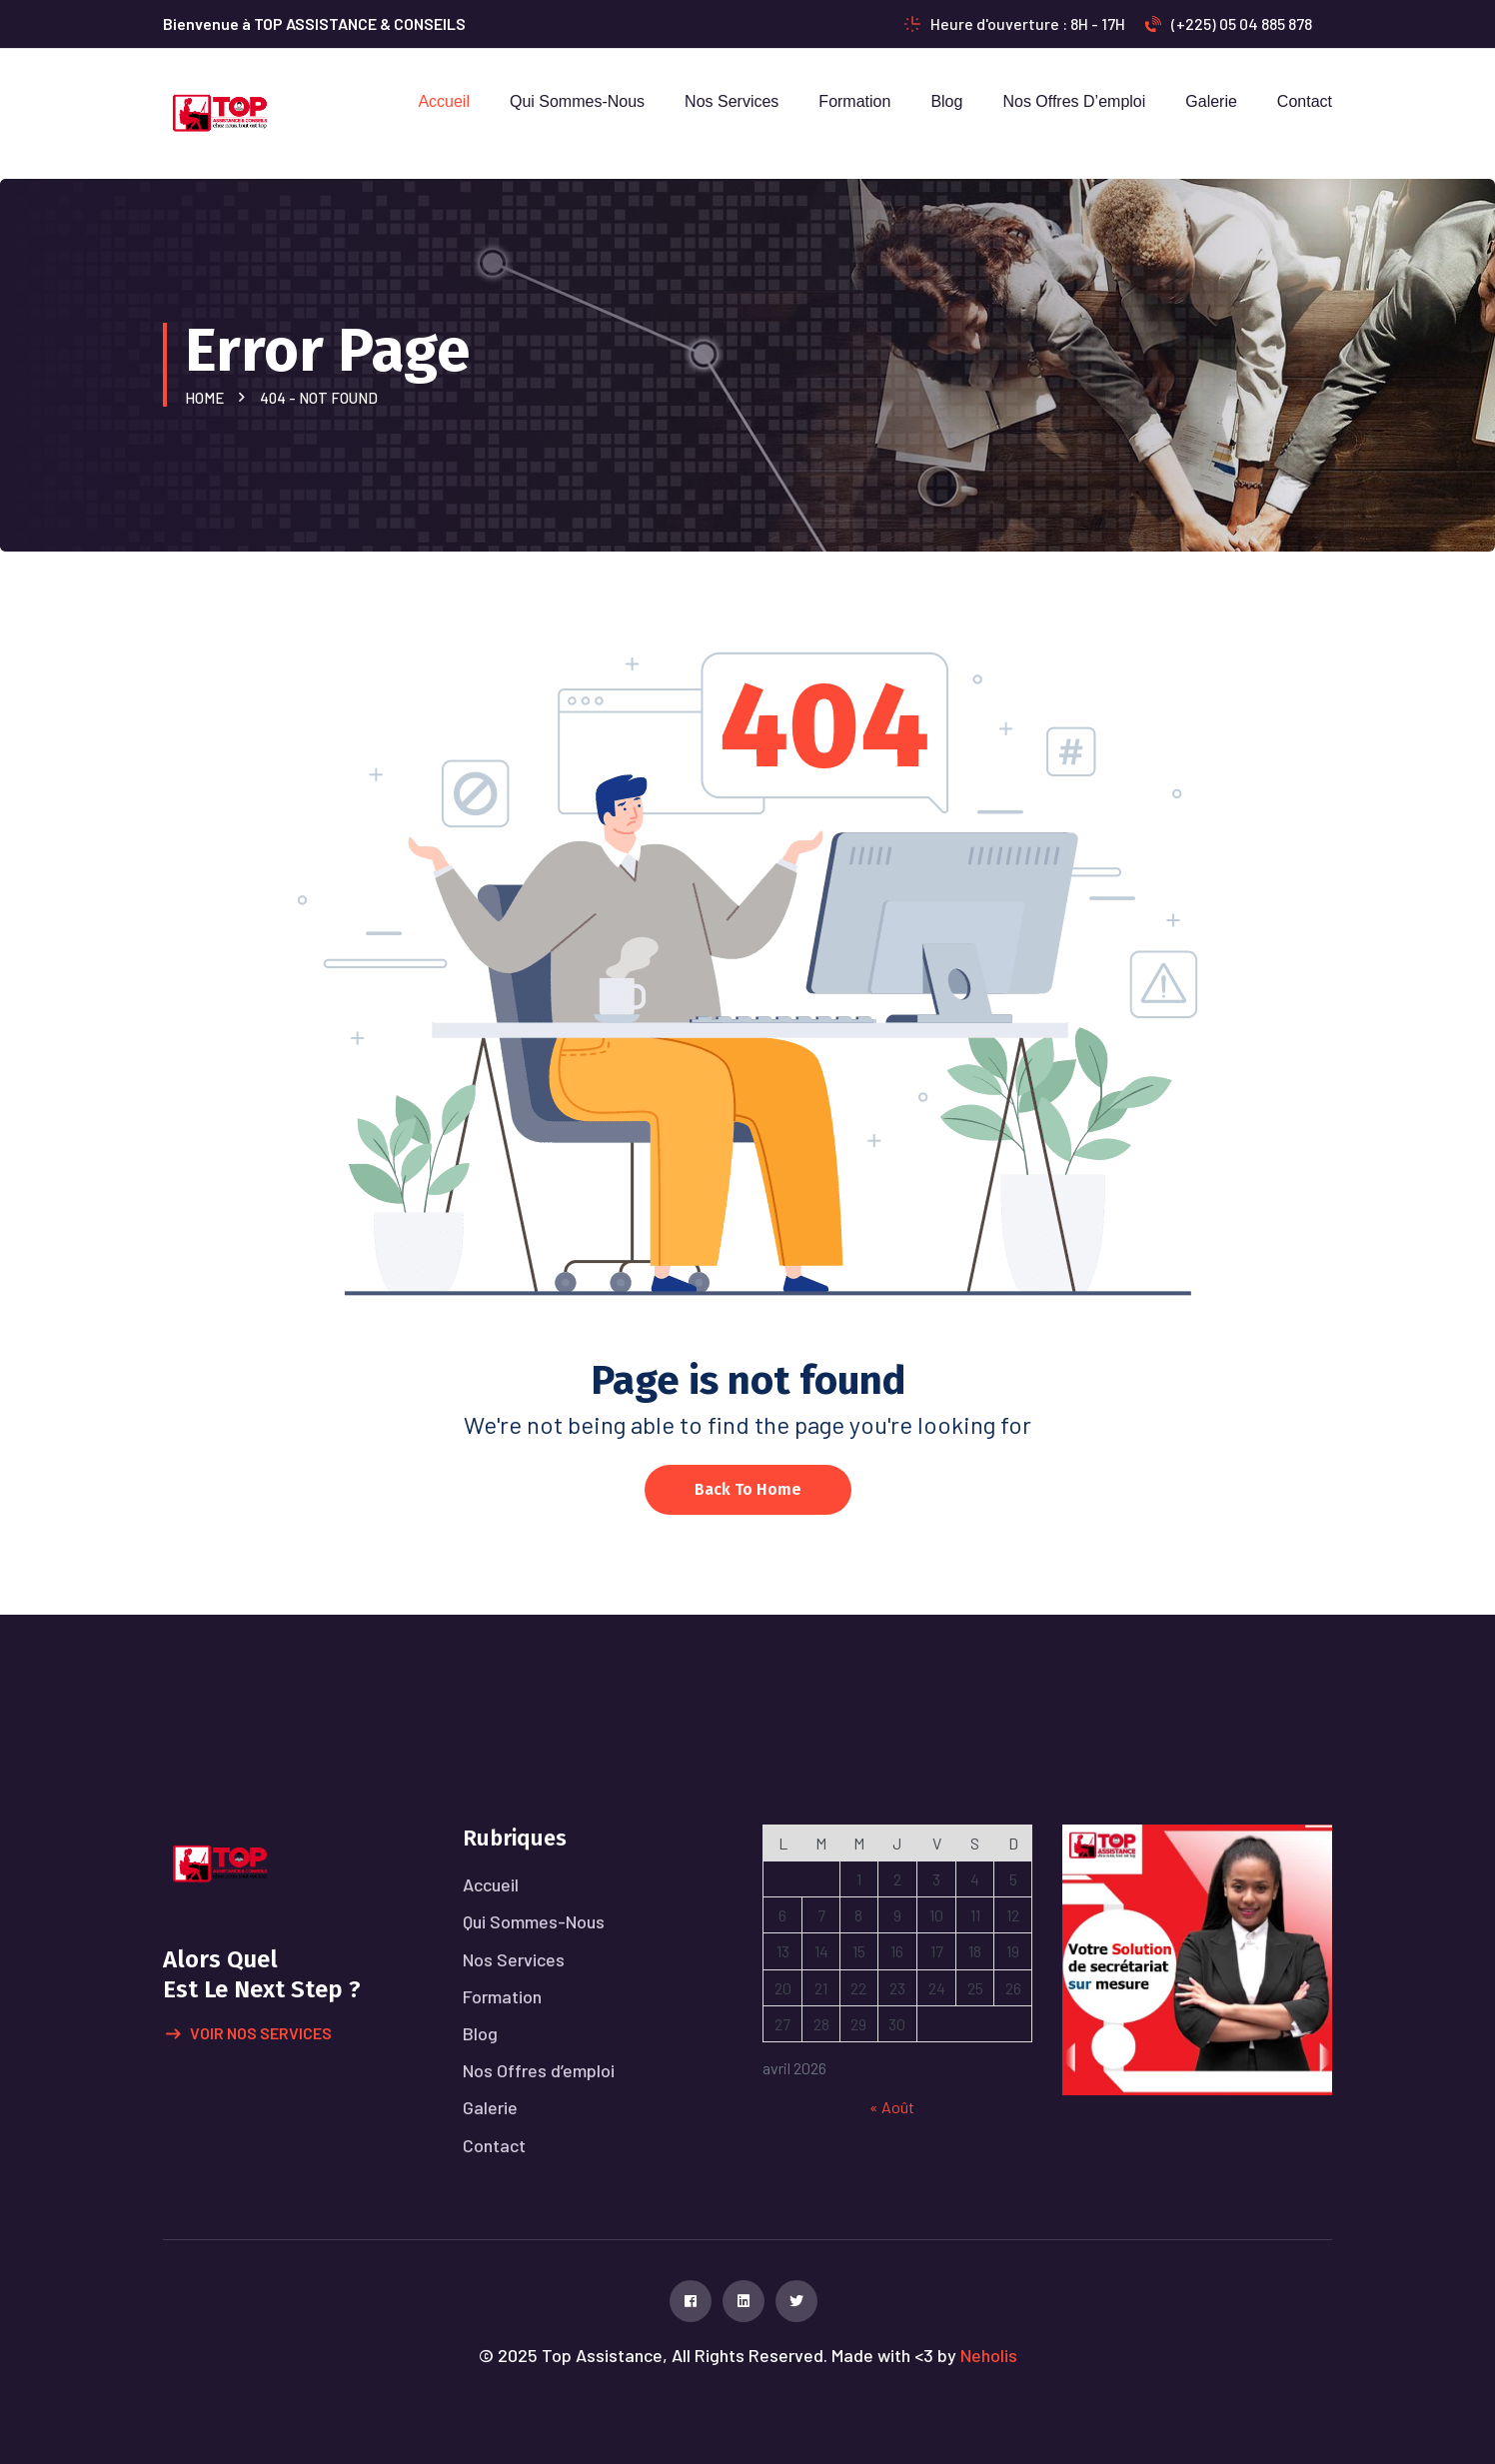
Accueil (444, 101)
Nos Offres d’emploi (1073, 101)
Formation (854, 101)
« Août (891, 2106)
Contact (1304, 101)
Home (207, 398)
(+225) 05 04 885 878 (1228, 23)
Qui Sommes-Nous (577, 101)
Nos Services (731, 101)
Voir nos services (249, 2034)
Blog (946, 101)
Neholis (988, 2355)
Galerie (1211, 101)
